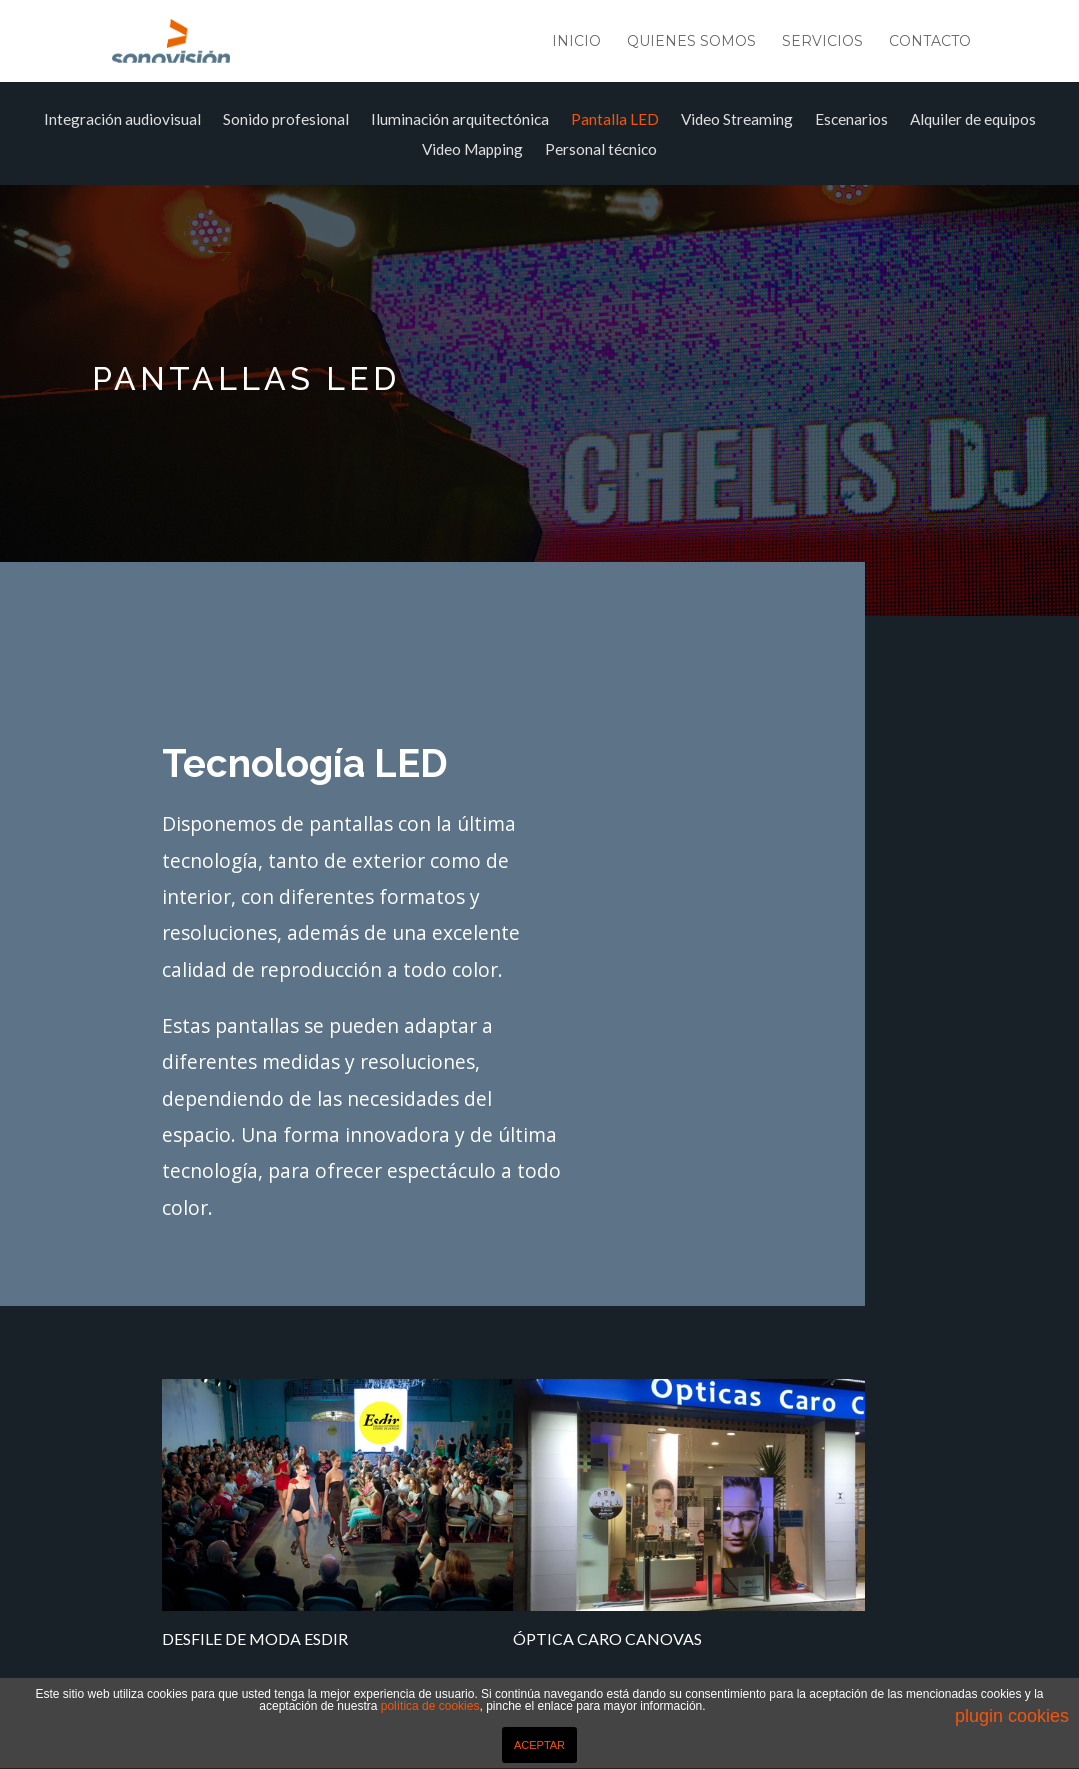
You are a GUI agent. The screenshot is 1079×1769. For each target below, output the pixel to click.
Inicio (576, 42)
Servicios (822, 42)
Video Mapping (472, 150)
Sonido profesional (286, 120)
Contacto (930, 42)
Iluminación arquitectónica (460, 120)
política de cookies (430, 1706)
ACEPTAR (539, 1745)
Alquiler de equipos (973, 120)
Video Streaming (737, 120)
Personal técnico (601, 150)
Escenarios (851, 120)
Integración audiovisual (122, 120)
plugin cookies (1012, 1716)
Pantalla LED (615, 120)
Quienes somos (691, 42)
